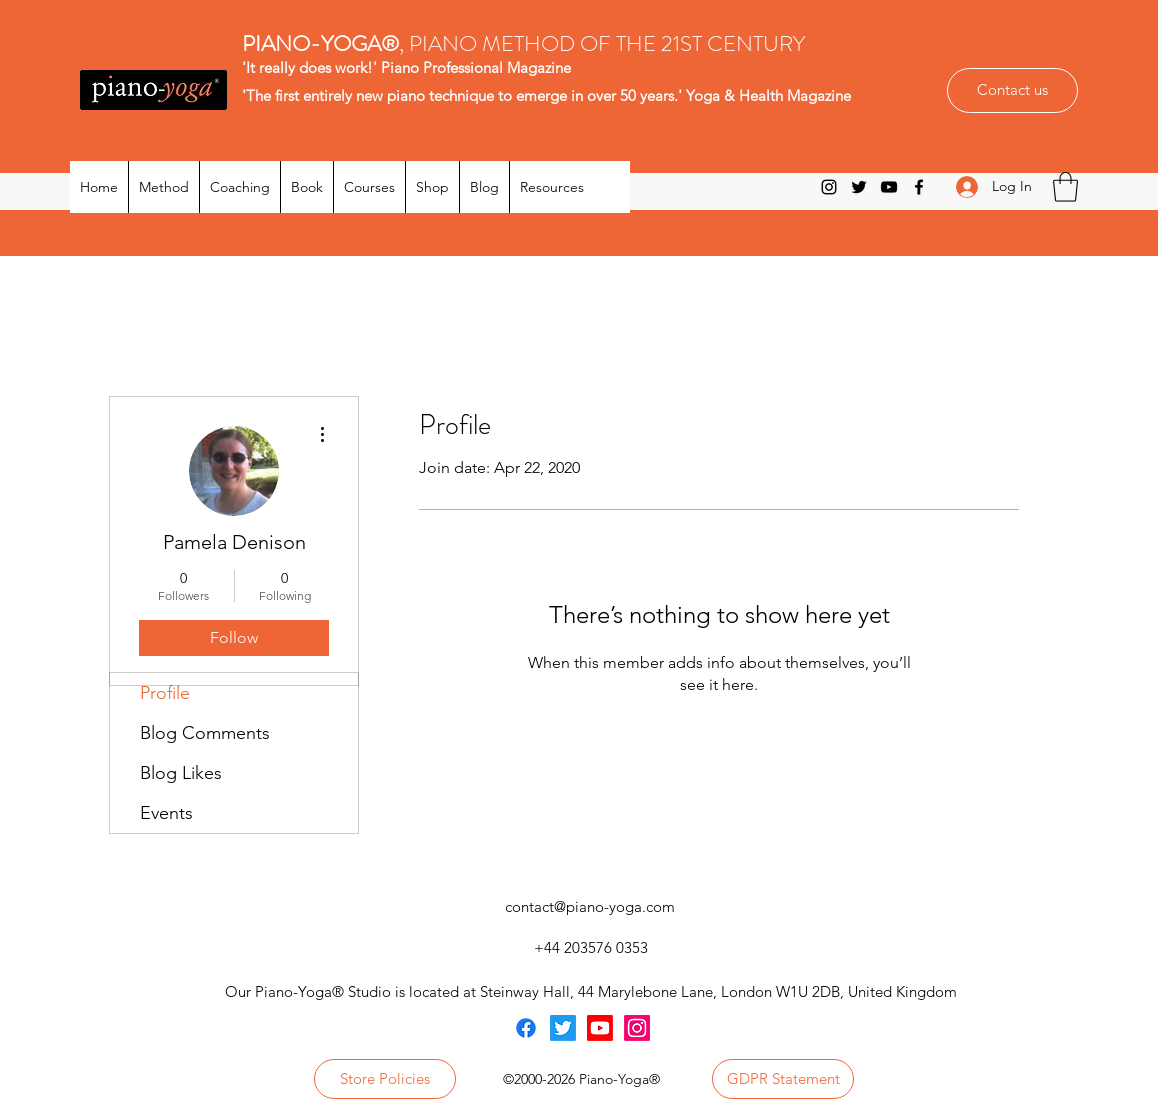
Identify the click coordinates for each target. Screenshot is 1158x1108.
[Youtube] (600, 1028)
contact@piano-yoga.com (590, 906)
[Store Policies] (385, 1079)
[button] (1065, 187)
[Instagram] (829, 187)
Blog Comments (205, 733)
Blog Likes (181, 773)
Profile (165, 693)
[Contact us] (1012, 90)
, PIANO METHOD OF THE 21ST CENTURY (526, 43)
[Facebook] (919, 187)
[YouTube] (889, 187)
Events (166, 813)
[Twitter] (859, 187)
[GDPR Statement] (783, 1079)
